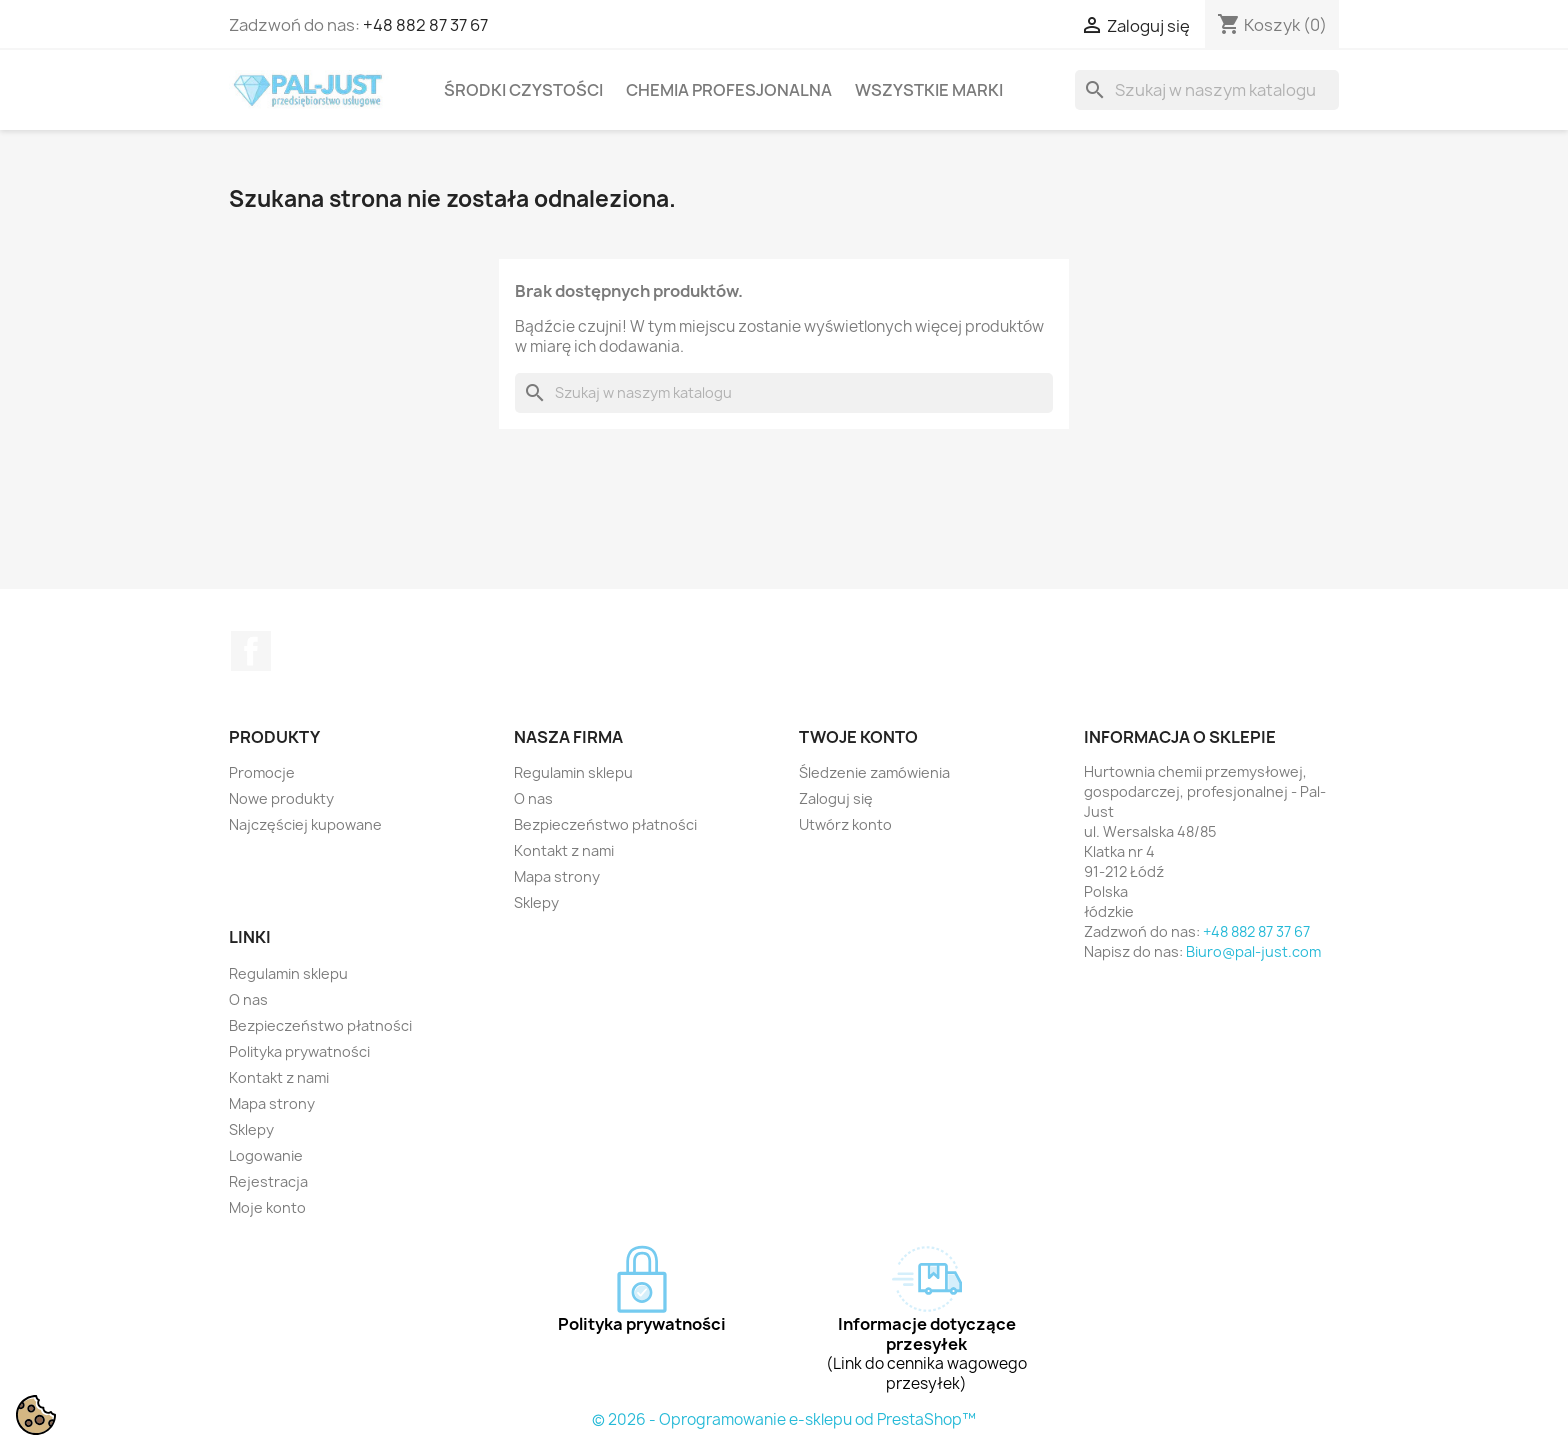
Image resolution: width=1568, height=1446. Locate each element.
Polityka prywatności (299, 1051)
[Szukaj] (1207, 90)
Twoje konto (858, 737)
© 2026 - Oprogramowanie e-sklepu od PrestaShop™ (784, 1419)
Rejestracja (268, 1181)
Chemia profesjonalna (729, 90)
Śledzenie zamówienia (874, 772)
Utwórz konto (845, 824)
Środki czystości (523, 90)
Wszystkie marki (929, 90)
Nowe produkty (281, 798)
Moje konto (267, 1207)
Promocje (262, 772)
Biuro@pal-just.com (1253, 951)
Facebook (251, 651)
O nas (533, 798)
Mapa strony (557, 876)
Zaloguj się (836, 798)
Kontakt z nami (564, 850)
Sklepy (536, 902)
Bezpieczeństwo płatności (605, 824)
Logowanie (266, 1155)
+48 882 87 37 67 (425, 25)
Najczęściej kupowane (305, 824)
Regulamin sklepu (573, 772)
